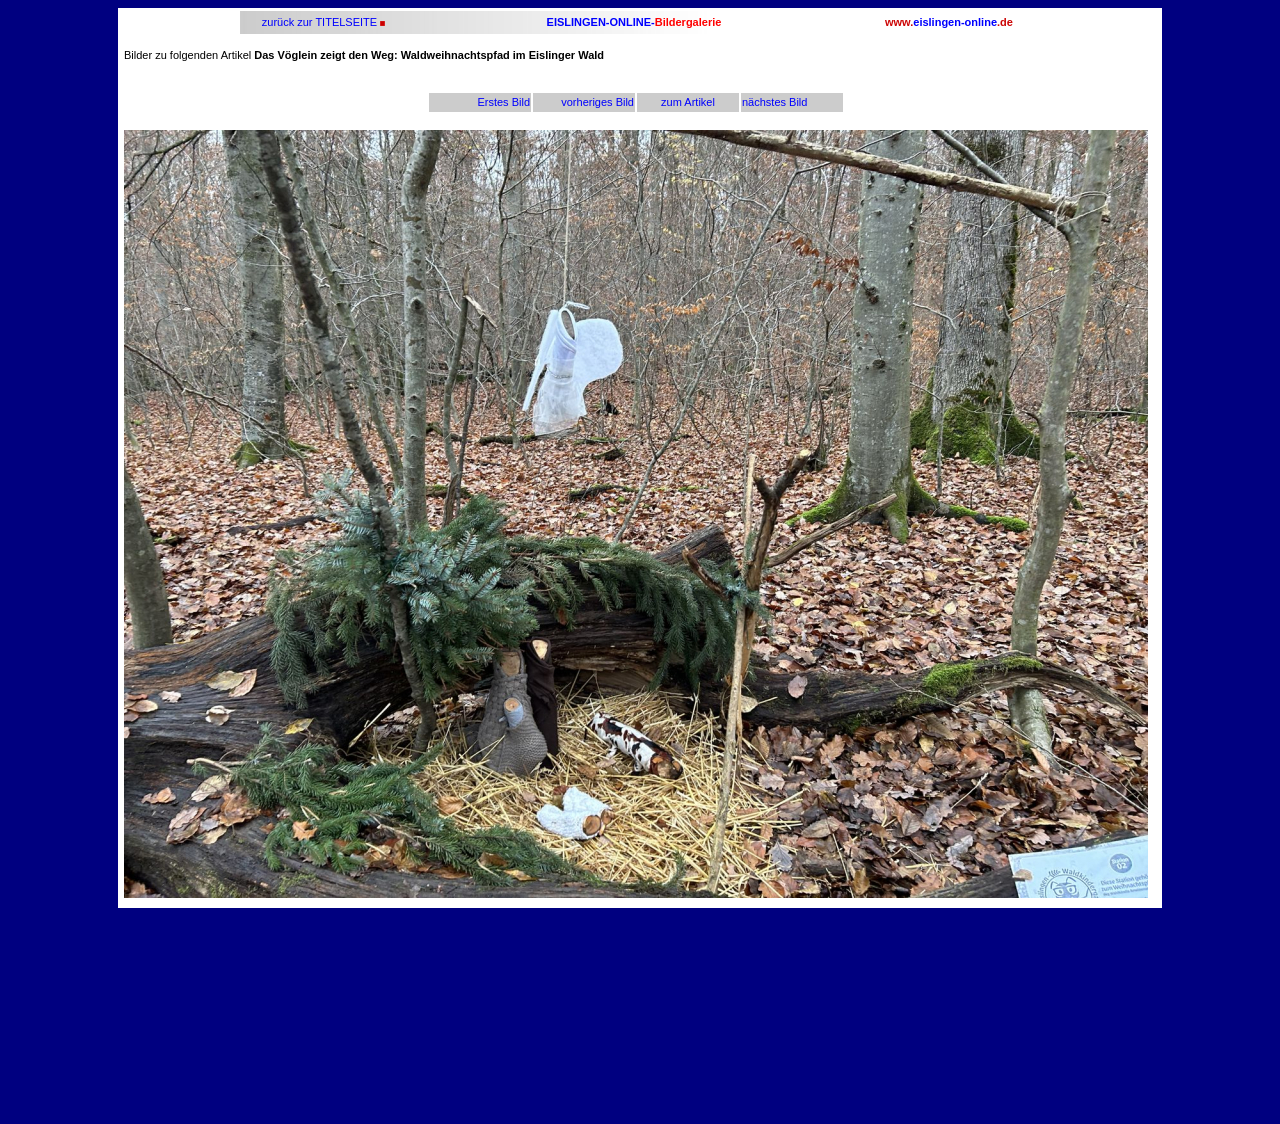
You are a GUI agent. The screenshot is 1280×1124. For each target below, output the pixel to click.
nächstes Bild (774, 102)
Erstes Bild (503, 102)
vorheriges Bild (597, 102)
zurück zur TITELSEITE (318, 22)
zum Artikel (688, 102)
